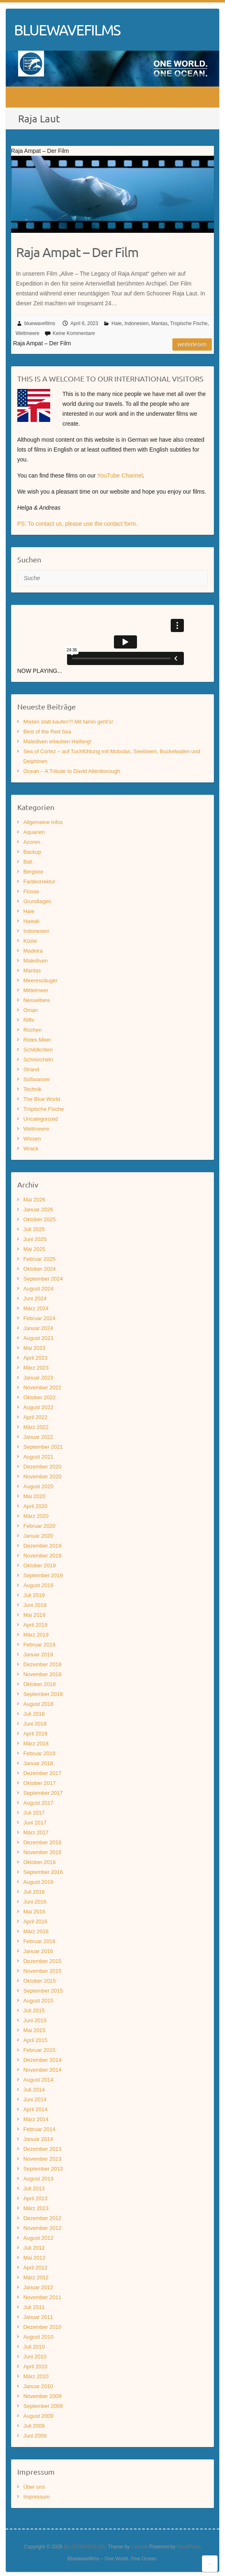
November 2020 (42, 1476)
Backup (32, 852)
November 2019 (42, 1556)
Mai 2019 (34, 1615)
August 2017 (38, 1803)
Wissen (32, 1139)
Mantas (159, 323)
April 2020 (35, 1506)
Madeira (33, 951)
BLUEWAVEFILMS (67, 29)
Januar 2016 (38, 1951)
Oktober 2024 (39, 1269)
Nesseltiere (36, 1000)
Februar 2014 (39, 2129)
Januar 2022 (38, 1437)
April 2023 (35, 1358)
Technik (32, 1089)
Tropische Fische (189, 323)
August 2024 (38, 1289)
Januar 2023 (38, 1378)
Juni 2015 (34, 2020)
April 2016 (35, 1921)
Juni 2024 (34, 1298)
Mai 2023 (34, 1348)
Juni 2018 (34, 1724)
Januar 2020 (38, 1536)
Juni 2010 (34, 2357)
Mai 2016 (34, 1912)
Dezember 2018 (42, 1664)
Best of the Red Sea (47, 731)
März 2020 (36, 1516)
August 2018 (38, 1704)
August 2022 (38, 1407)
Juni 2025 (34, 1239)
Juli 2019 (34, 1595)
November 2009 (42, 2396)
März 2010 (36, 2376)
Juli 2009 (34, 2426)
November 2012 (42, 2228)
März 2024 (36, 1308)
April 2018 (35, 1734)
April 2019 (35, 1625)
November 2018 (42, 1674)
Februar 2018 (39, 1753)
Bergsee (33, 872)
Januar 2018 (38, 1763)
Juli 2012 (34, 2248)
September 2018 (43, 1694)
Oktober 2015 (39, 1981)
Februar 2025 (39, 1259)
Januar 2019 (38, 1654)
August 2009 (38, 2416)
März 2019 (36, 1635)
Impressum (36, 2497)
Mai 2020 (34, 1496)
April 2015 (35, 2040)
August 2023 (38, 1338)
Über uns (34, 2487)
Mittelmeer (36, 990)
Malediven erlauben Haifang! (57, 741)
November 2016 (42, 1852)
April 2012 (35, 2268)
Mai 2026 (34, 1200)
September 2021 (43, 1447)
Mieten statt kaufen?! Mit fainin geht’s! (68, 722)
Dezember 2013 (42, 2149)
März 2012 (36, 2277)
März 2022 (36, 1427)
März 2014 (36, 2119)
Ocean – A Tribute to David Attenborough (72, 771)
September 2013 (43, 2169)
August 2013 (38, 2179)
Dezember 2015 (42, 1961)
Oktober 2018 (39, 1684)
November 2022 (42, 1387)
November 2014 (42, 2070)
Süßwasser (36, 1079)
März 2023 (36, 1368)
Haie (116, 323)
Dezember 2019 (42, 1546)
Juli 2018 (34, 1714)
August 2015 (38, 2001)
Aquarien (34, 832)
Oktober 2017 (39, 1783)
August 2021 (38, 1457)
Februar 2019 (39, 1645)
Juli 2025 (34, 1229)
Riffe (29, 1020)
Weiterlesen (192, 344)
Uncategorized (40, 1119)
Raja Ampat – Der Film (77, 252)
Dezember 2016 (42, 1842)
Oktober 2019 (39, 1565)
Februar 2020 (39, 1526)
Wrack (31, 1148)
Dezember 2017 (42, 1773)
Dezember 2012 (42, 2218)
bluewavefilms (39, 323)
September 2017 (43, 1793)
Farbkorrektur (39, 881)
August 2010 (38, 2337)
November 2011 (42, 2297)
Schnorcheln (38, 1059)
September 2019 (43, 1575)
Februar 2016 (39, 1941)
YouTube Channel (120, 475)
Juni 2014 (34, 2099)
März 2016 (36, 1931)
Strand (31, 1069)
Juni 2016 (34, 1902)
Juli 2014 (34, 2090)
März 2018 (36, 1743)
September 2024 (43, 1279)
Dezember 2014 (42, 2060)
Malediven (35, 961)
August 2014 (38, 2080)
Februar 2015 (39, 2050)
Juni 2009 (34, 2436)
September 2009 (43, 2406)
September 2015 (43, 1991)
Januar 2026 (38, 1209)
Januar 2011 (38, 2317)
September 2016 (43, 1872)
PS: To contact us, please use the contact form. (77, 523)
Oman (30, 1010)
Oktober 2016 (39, 1862)
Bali (27, 862)
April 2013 (35, 2198)
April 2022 (35, 1417)
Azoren (31, 842)
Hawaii (31, 921)
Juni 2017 (34, 1823)
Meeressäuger (40, 980)
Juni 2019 (34, 1605)
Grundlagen (37, 901)
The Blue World (41, 1099)
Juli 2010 (34, 2347)
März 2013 (36, 2208)
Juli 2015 (34, 2010)
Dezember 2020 (42, 1467)
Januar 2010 (38, 2386)
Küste (30, 941)
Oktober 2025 (39, 1219)
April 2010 (35, 2366)
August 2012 (38, 2238)
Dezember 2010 (42, 2327)
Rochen (32, 1030)
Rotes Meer (37, 1040)
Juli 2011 (34, 2307)
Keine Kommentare (74, 333)
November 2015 (42, 1971)
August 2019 (38, 1585)
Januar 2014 (38, 2139)
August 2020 (38, 1486)
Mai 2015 (34, 2030)
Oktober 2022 (39, 1397)
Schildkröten (38, 1050)
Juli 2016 (34, 1892)
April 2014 (35, 2109)
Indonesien (136, 323)
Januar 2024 (38, 1328)
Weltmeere (27, 333)
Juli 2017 (34, 1813)
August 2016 (38, 1882)
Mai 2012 (34, 2258)
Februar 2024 (39, 1318)
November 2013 (42, 2159)
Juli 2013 (34, 2188)
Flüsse (31, 891)
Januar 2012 (38, 2287)
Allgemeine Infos (43, 822)
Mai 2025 (34, 1249)
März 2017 (36, 1832)
